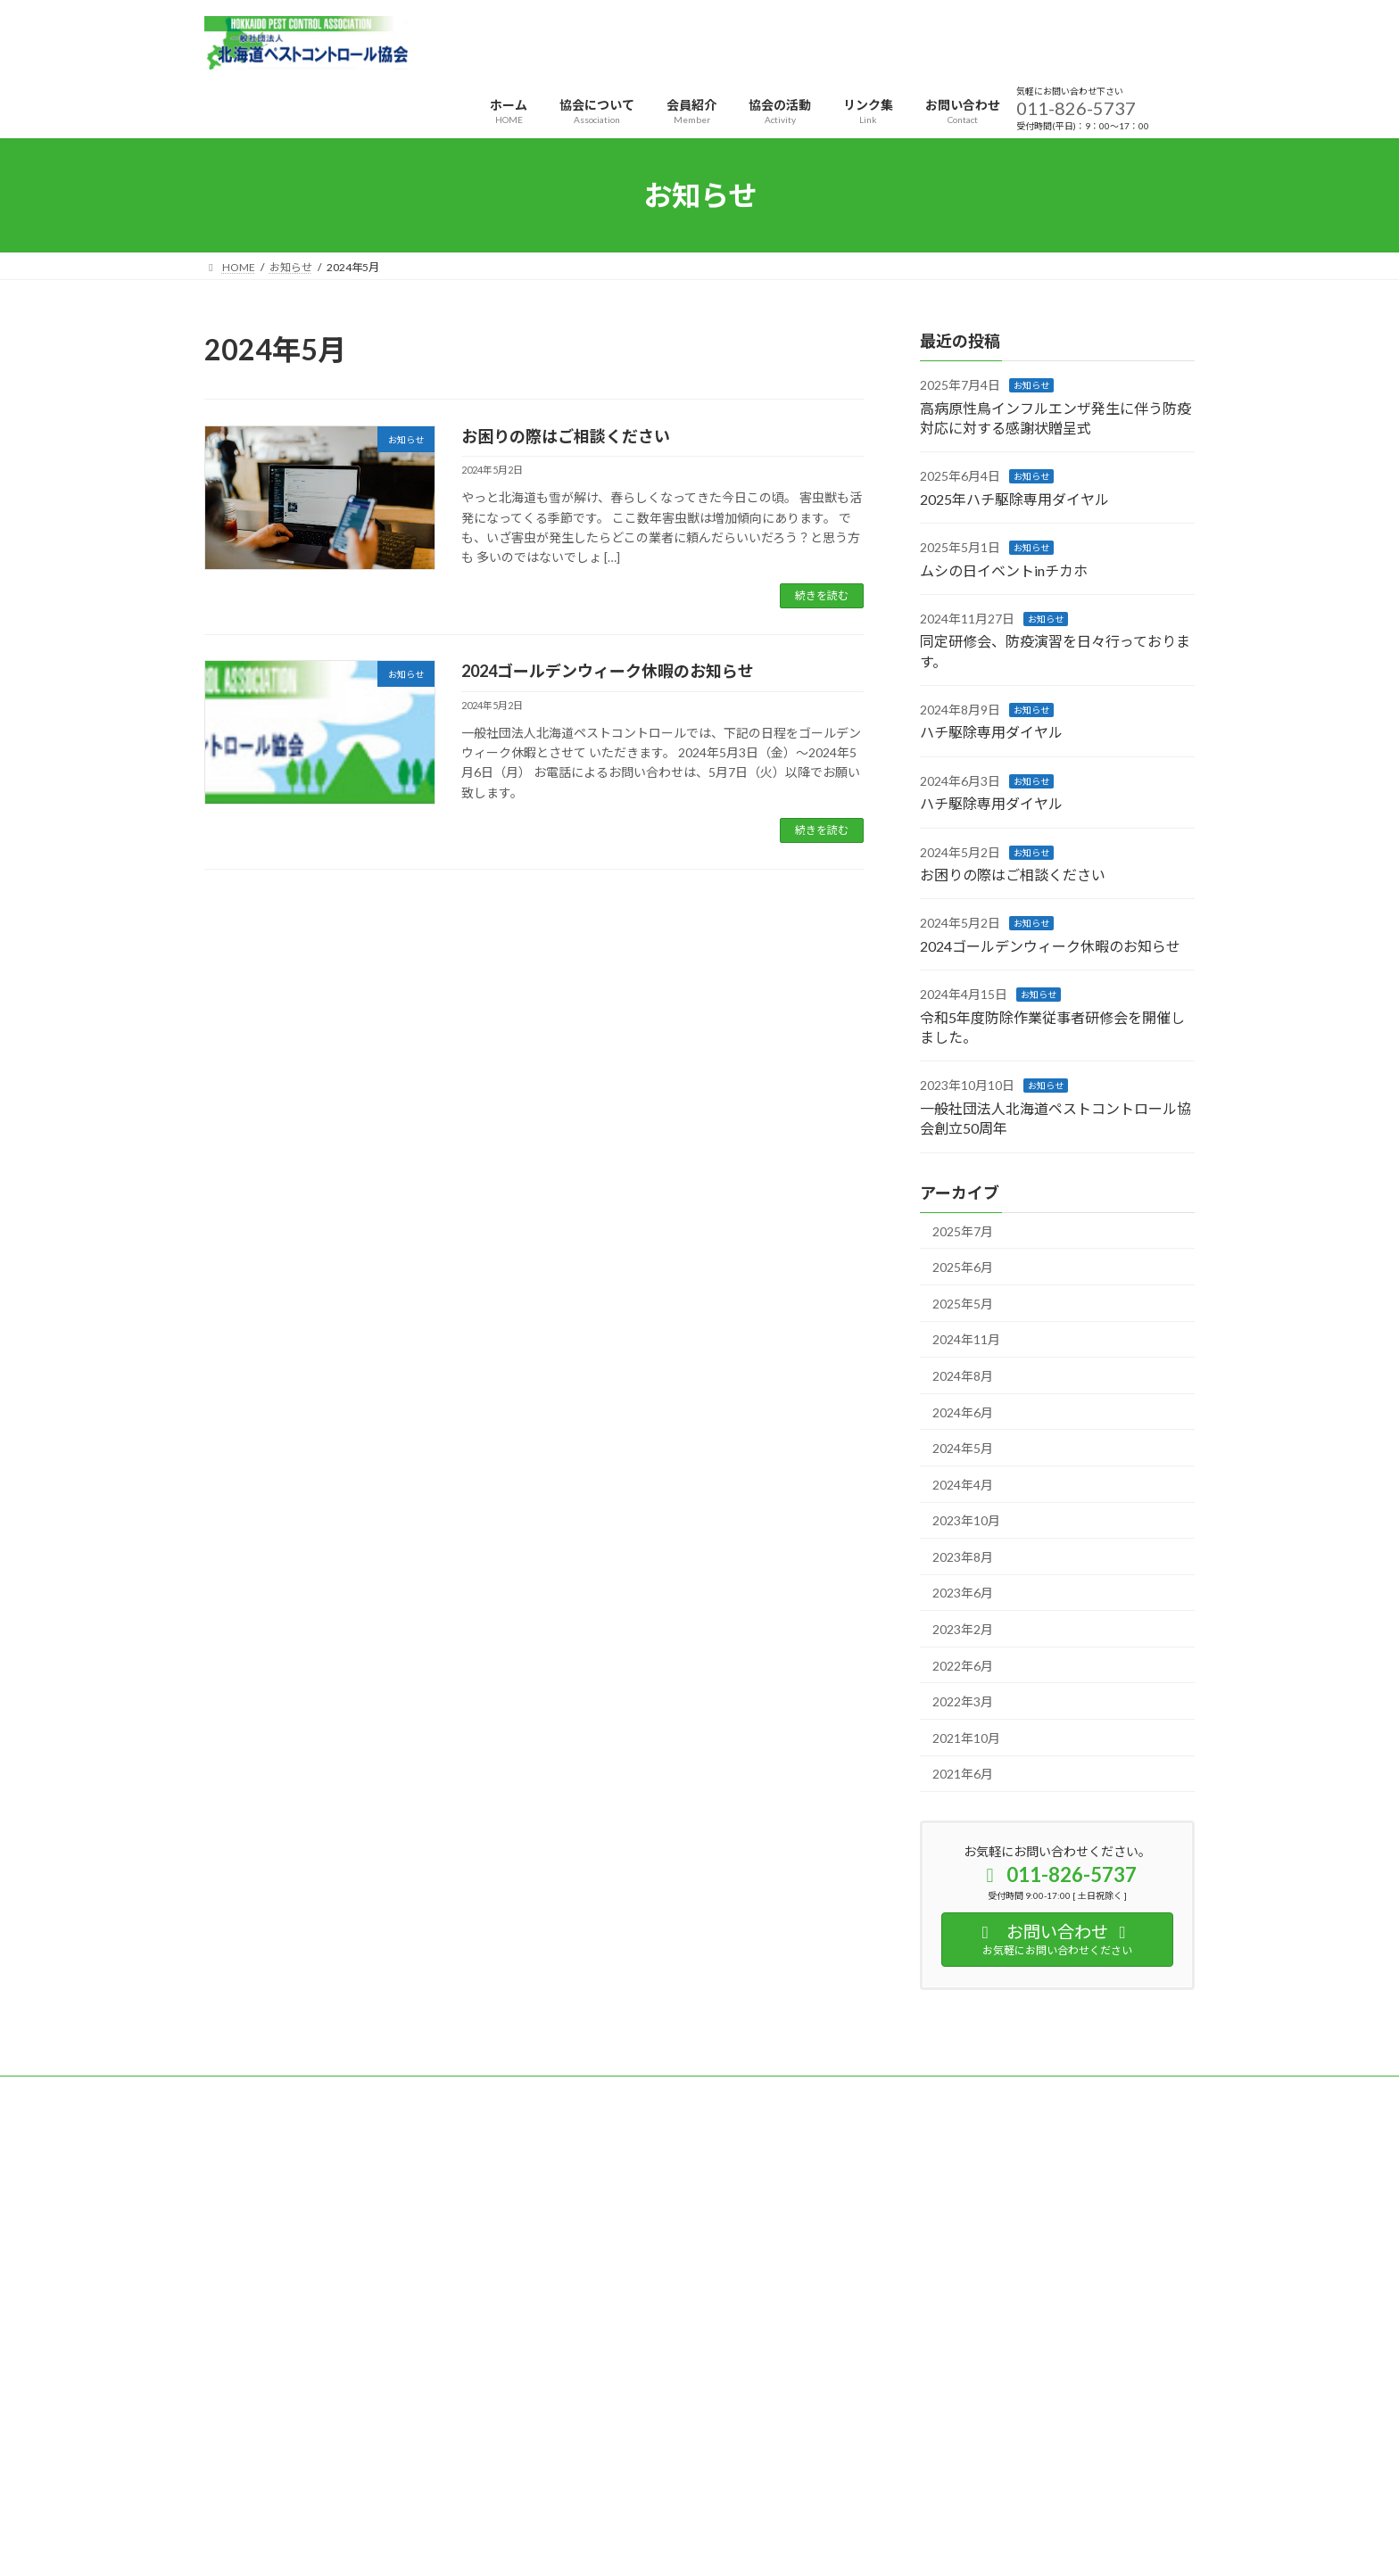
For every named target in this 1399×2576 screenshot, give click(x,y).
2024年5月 (962, 1448)
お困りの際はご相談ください (565, 436)
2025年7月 (962, 1231)
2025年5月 (962, 1303)
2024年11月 (966, 1340)
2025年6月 (962, 1267)
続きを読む (822, 595)
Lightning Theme (695, 2494)
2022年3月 (962, 1701)
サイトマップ (395, 2092)
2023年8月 (962, 1557)
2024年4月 (962, 1484)
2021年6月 (962, 1774)
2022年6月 (962, 1665)
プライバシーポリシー (274, 2092)
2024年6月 (962, 1412)
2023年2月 (962, 1629)
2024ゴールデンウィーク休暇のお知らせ (607, 671)
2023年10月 (966, 1520)
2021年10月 (966, 1738)
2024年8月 (962, 1375)
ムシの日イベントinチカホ (1004, 570)
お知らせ (1031, 385)
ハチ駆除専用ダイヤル (991, 732)
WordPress (603, 2494)
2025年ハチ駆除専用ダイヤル (1014, 499)
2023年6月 (962, 1593)
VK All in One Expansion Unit (814, 2494)
